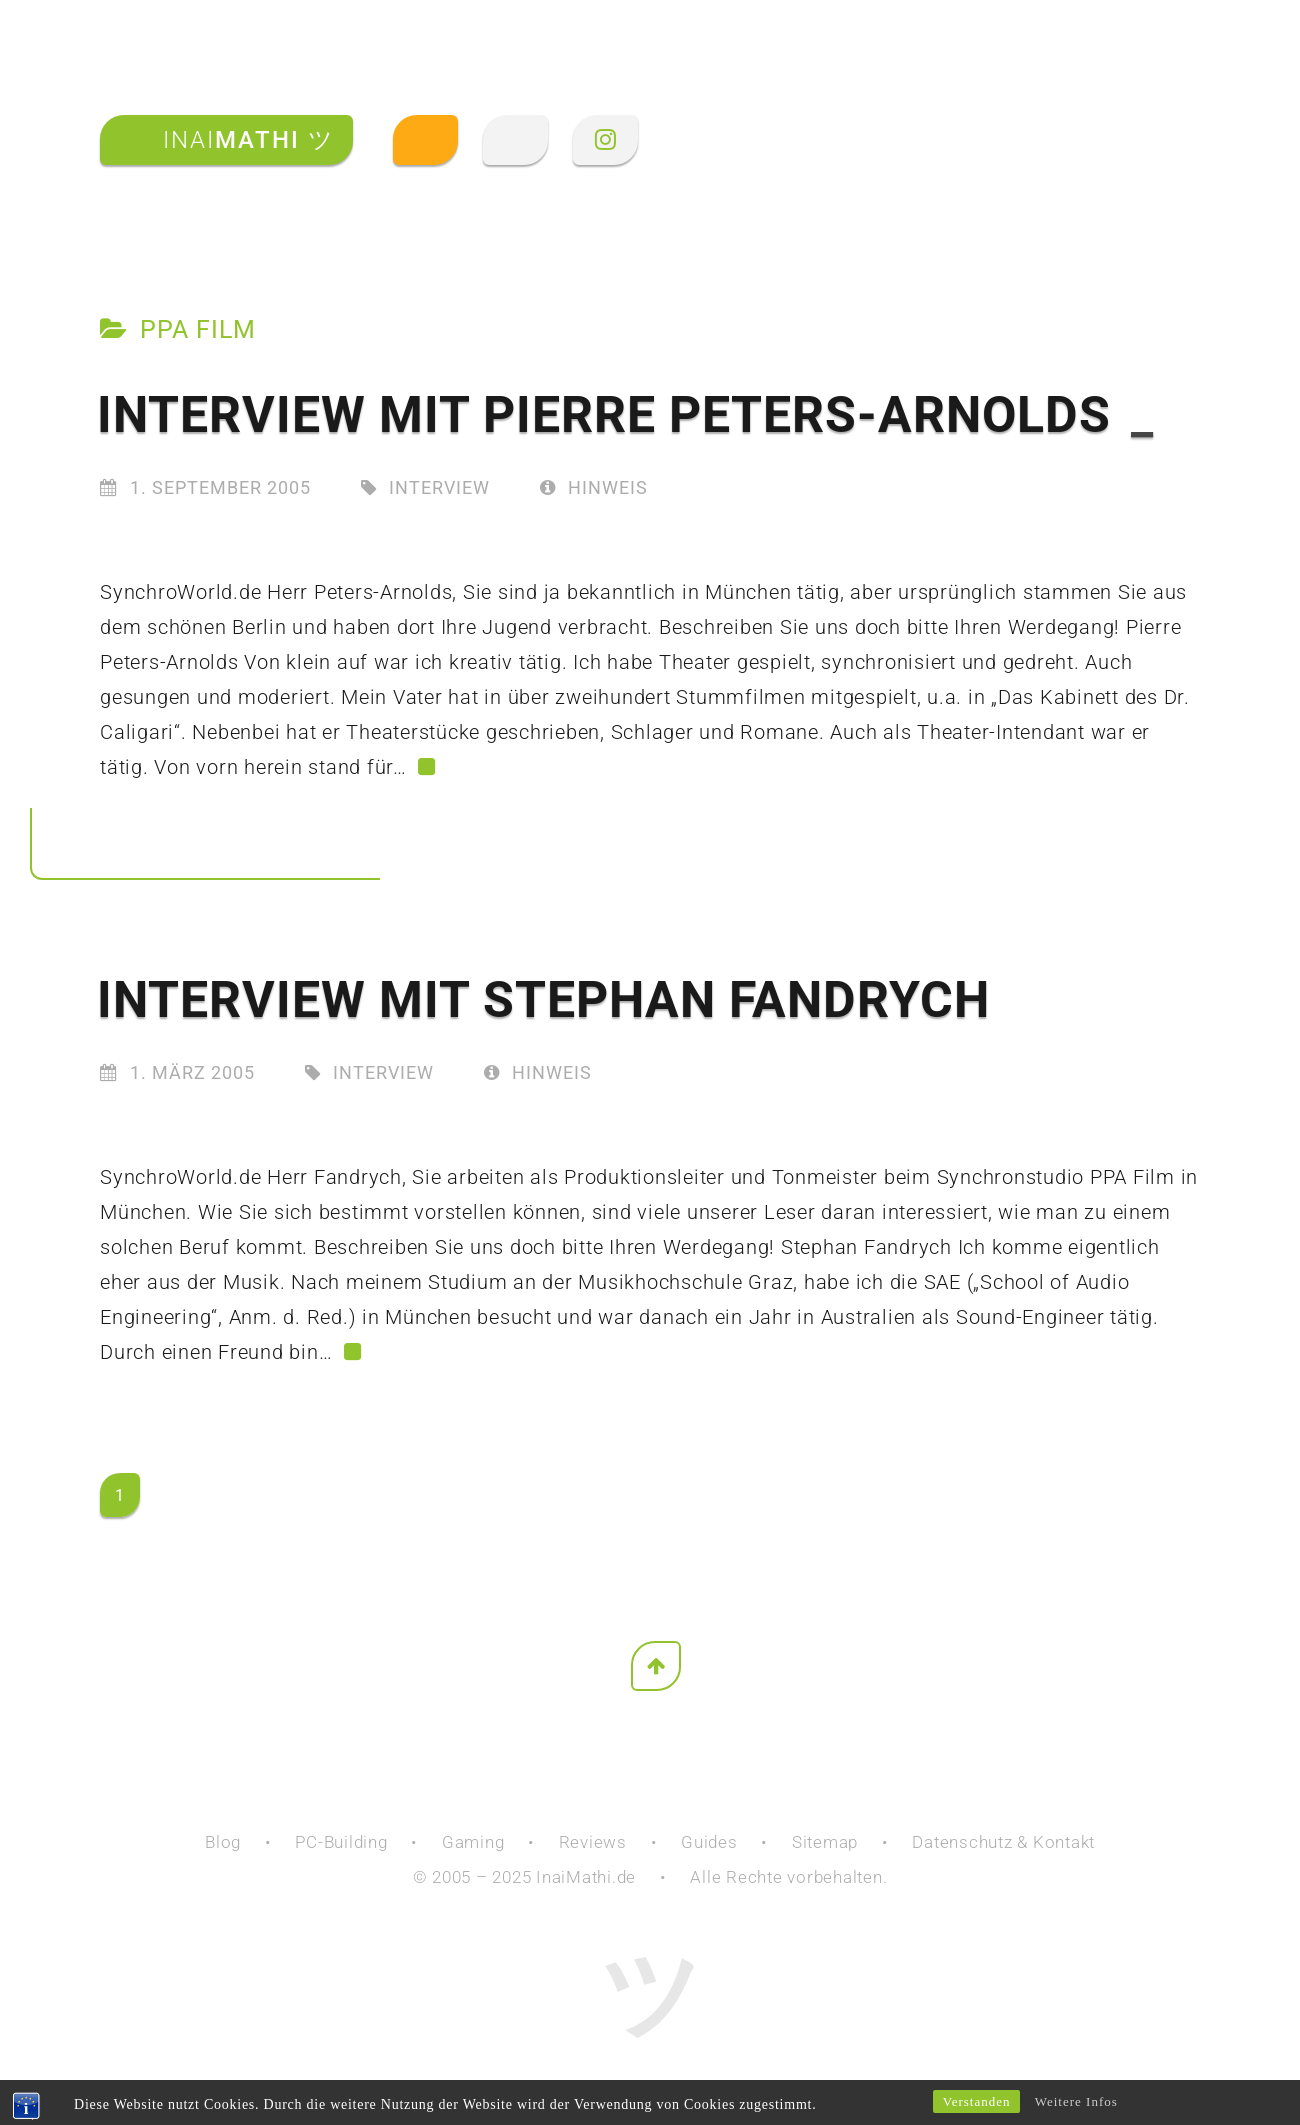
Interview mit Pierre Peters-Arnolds (625, 415)
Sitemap (825, 1842)
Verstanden (977, 2101)
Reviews (593, 1842)
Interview (439, 487)
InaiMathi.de (586, 1877)
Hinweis (594, 487)
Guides (709, 1842)
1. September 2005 (220, 487)
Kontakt (1064, 1842)
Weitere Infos (1076, 2101)
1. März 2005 (192, 1072)
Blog (223, 1842)
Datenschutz (962, 1842)
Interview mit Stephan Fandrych (543, 1000)
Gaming (473, 1842)
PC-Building (341, 1842)
